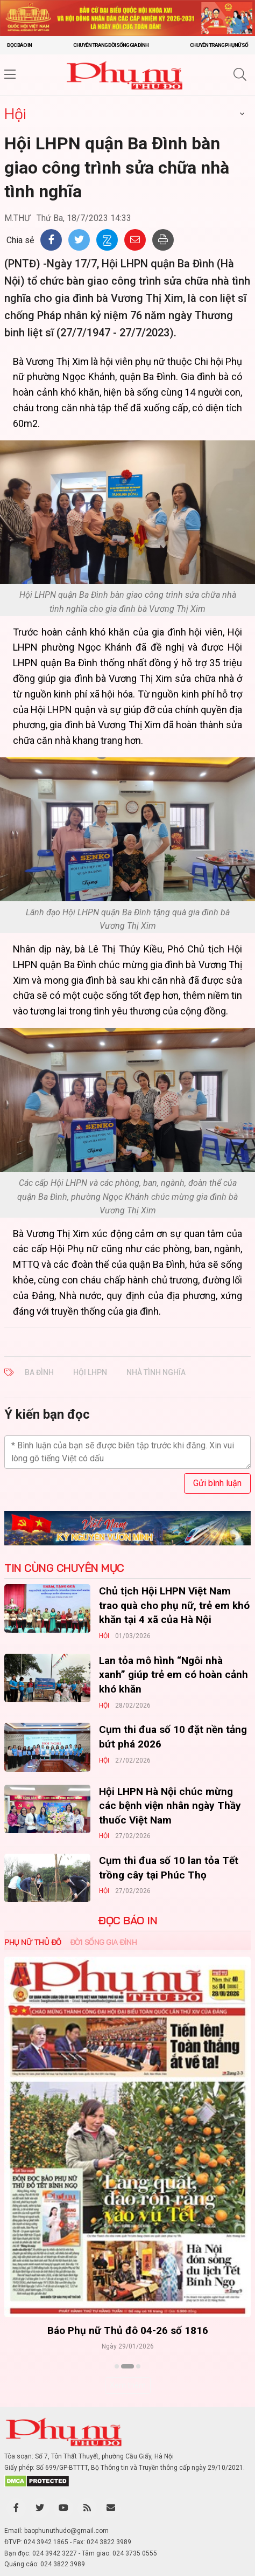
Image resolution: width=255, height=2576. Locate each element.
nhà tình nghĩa (156, 1372)
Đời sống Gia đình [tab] (103, 1942)
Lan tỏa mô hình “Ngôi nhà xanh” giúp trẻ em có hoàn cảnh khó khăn (173, 1674)
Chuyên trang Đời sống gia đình (110, 45)
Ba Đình (39, 1372)
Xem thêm (128, 2385)
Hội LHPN (90, 1372)
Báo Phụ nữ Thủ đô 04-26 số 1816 (127, 2330)
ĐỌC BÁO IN (127, 1920)
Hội (15, 113)
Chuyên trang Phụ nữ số (219, 45)
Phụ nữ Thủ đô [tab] (32, 1942)
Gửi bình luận (217, 1483)
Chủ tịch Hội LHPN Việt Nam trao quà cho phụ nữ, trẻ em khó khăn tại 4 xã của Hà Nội (174, 1605)
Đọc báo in (19, 45)
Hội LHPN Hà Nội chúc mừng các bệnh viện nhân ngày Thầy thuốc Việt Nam (170, 1805)
